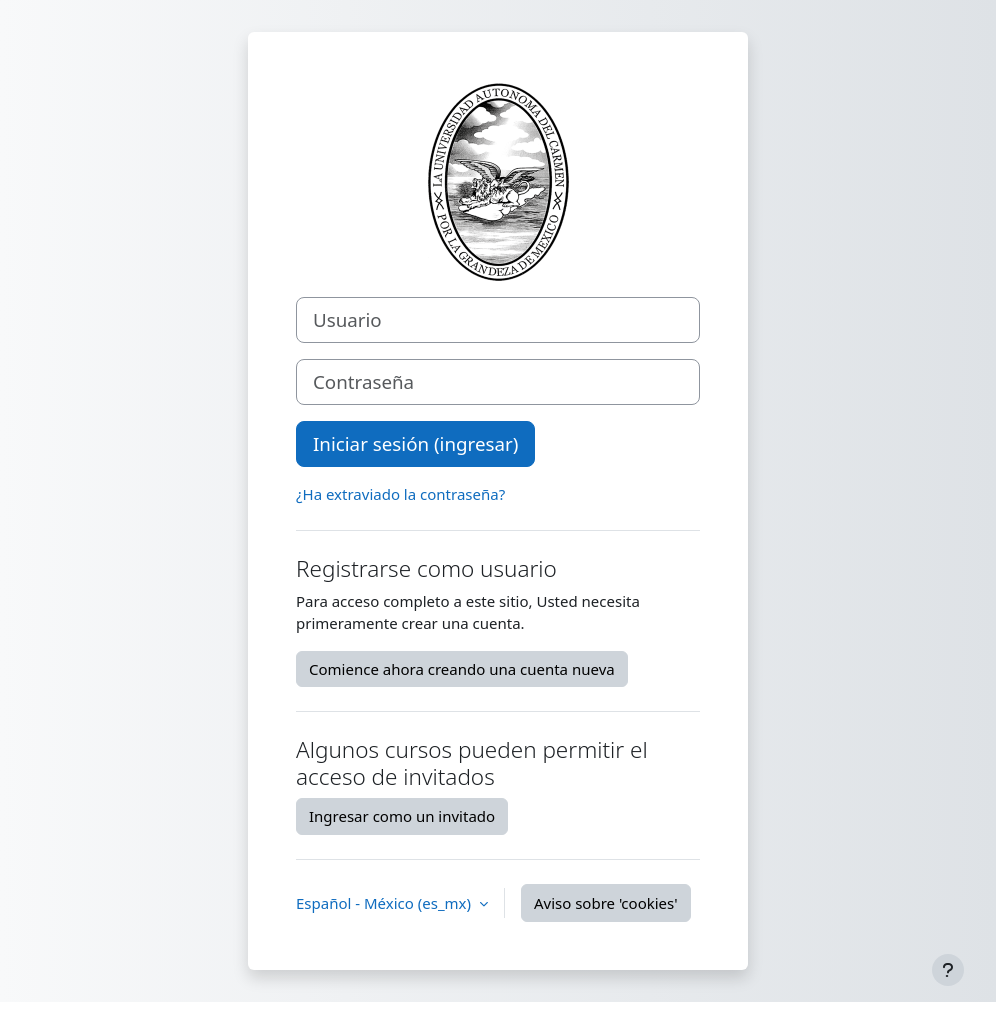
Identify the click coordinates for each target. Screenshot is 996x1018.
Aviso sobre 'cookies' (606, 903)
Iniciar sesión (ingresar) (415, 443)
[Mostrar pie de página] (948, 970)
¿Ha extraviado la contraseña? (400, 494)
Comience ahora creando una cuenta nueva (462, 669)
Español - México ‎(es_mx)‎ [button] (385, 903)
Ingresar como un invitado (402, 816)
